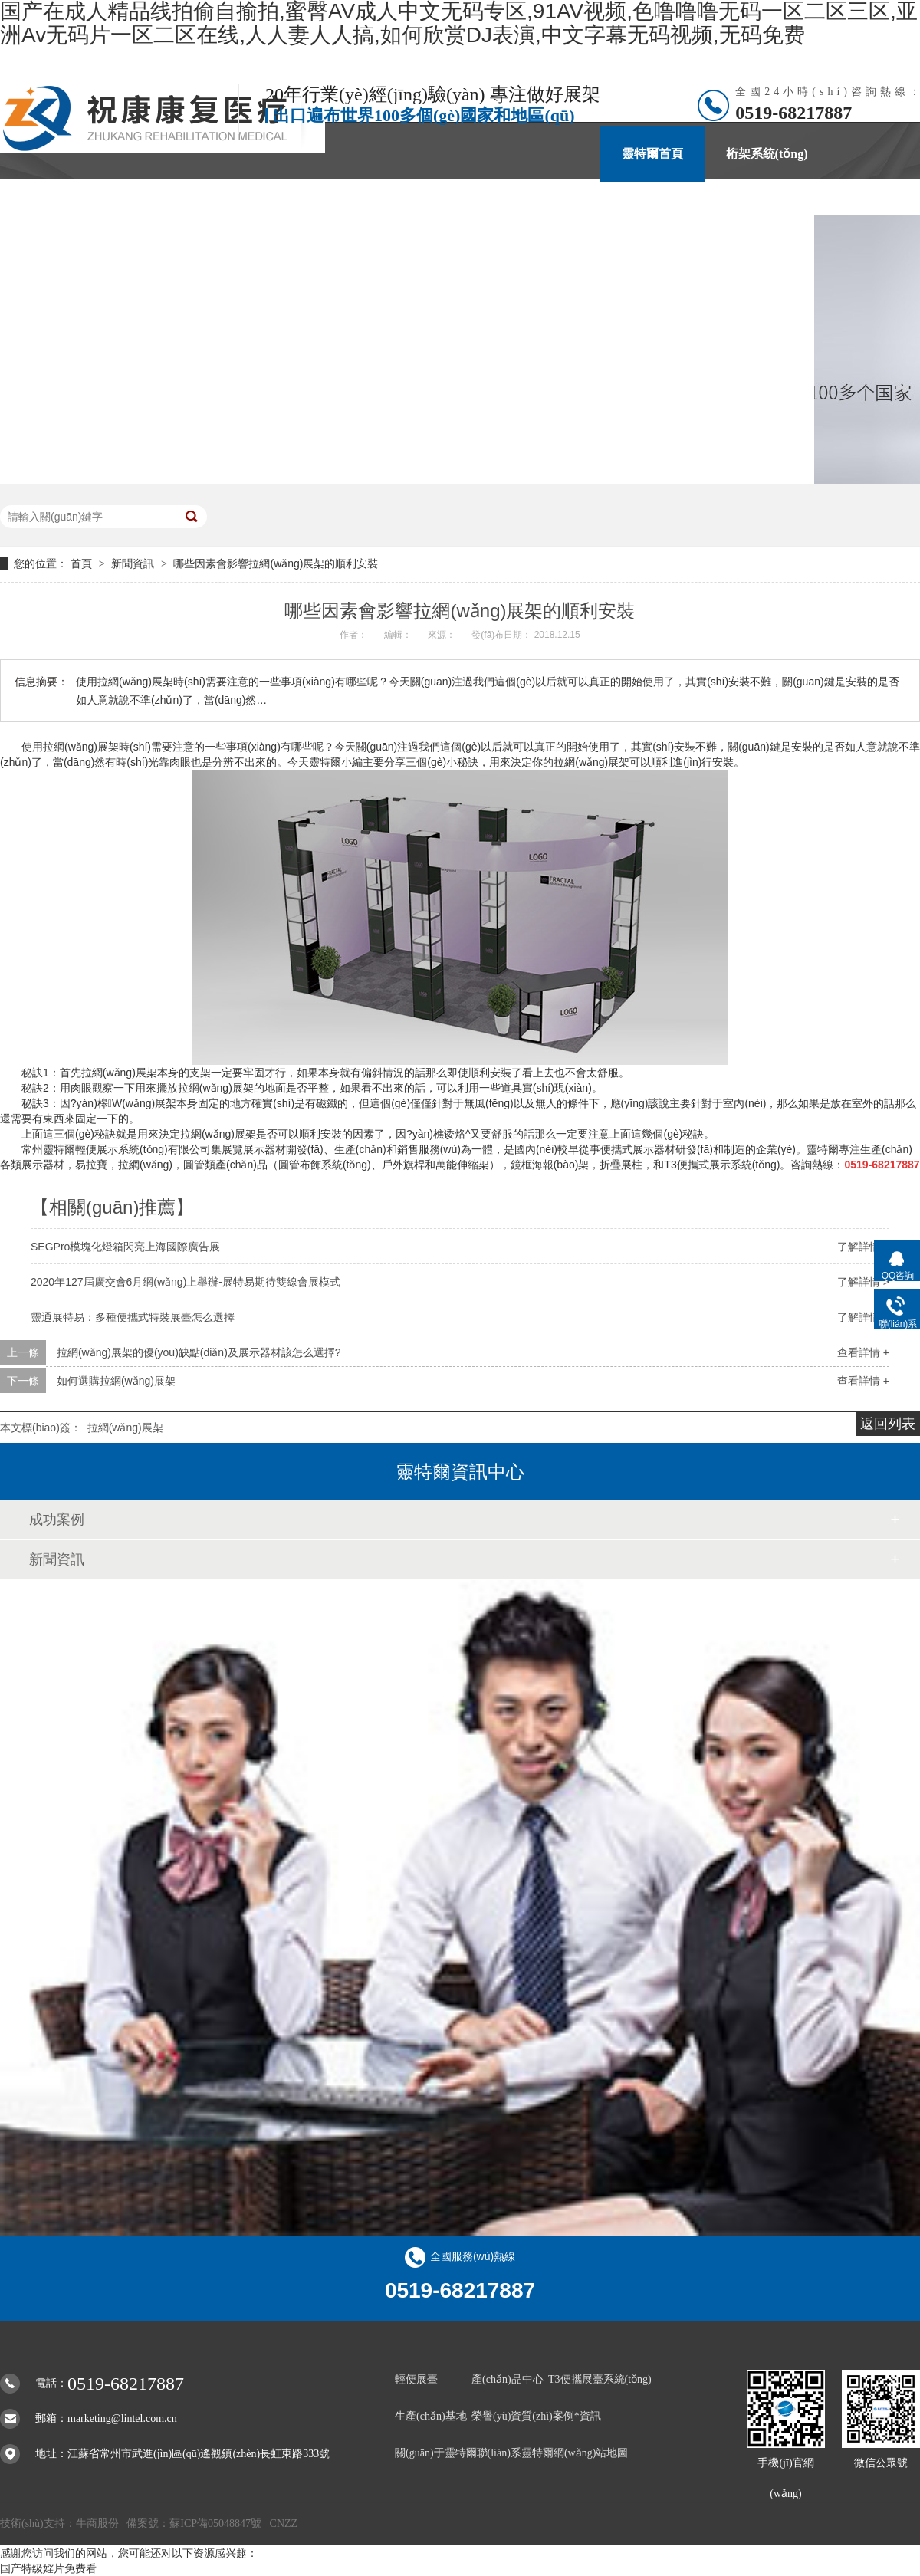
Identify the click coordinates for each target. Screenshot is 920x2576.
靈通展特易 (267, 210)
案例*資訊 (494, 210)
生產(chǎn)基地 (431, 2416)
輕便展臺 (416, 2379)
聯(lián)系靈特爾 (748, 210)
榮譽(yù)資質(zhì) (512, 2416)
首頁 (83, 563)
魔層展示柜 (52, 210)
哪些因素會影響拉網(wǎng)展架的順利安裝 (275, 563)
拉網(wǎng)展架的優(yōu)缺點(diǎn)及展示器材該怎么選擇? (199, 1352)
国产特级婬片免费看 (48, 2568)
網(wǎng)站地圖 (591, 2453)
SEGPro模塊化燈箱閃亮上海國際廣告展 (125, 1246)
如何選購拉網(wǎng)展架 (116, 1381)
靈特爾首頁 (652, 153)
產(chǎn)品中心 (383, 210)
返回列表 (887, 1423)
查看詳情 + (863, 1352)
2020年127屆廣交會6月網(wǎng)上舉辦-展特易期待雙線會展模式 (185, 1282)
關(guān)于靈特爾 (612, 210)
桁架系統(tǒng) (767, 153)
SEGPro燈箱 (160, 210)
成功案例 (56, 1519)
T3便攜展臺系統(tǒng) (600, 2379)
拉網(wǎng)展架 (125, 1427)
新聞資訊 (134, 563)
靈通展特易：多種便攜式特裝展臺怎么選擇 (133, 1317)
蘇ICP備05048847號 (215, 2523)
